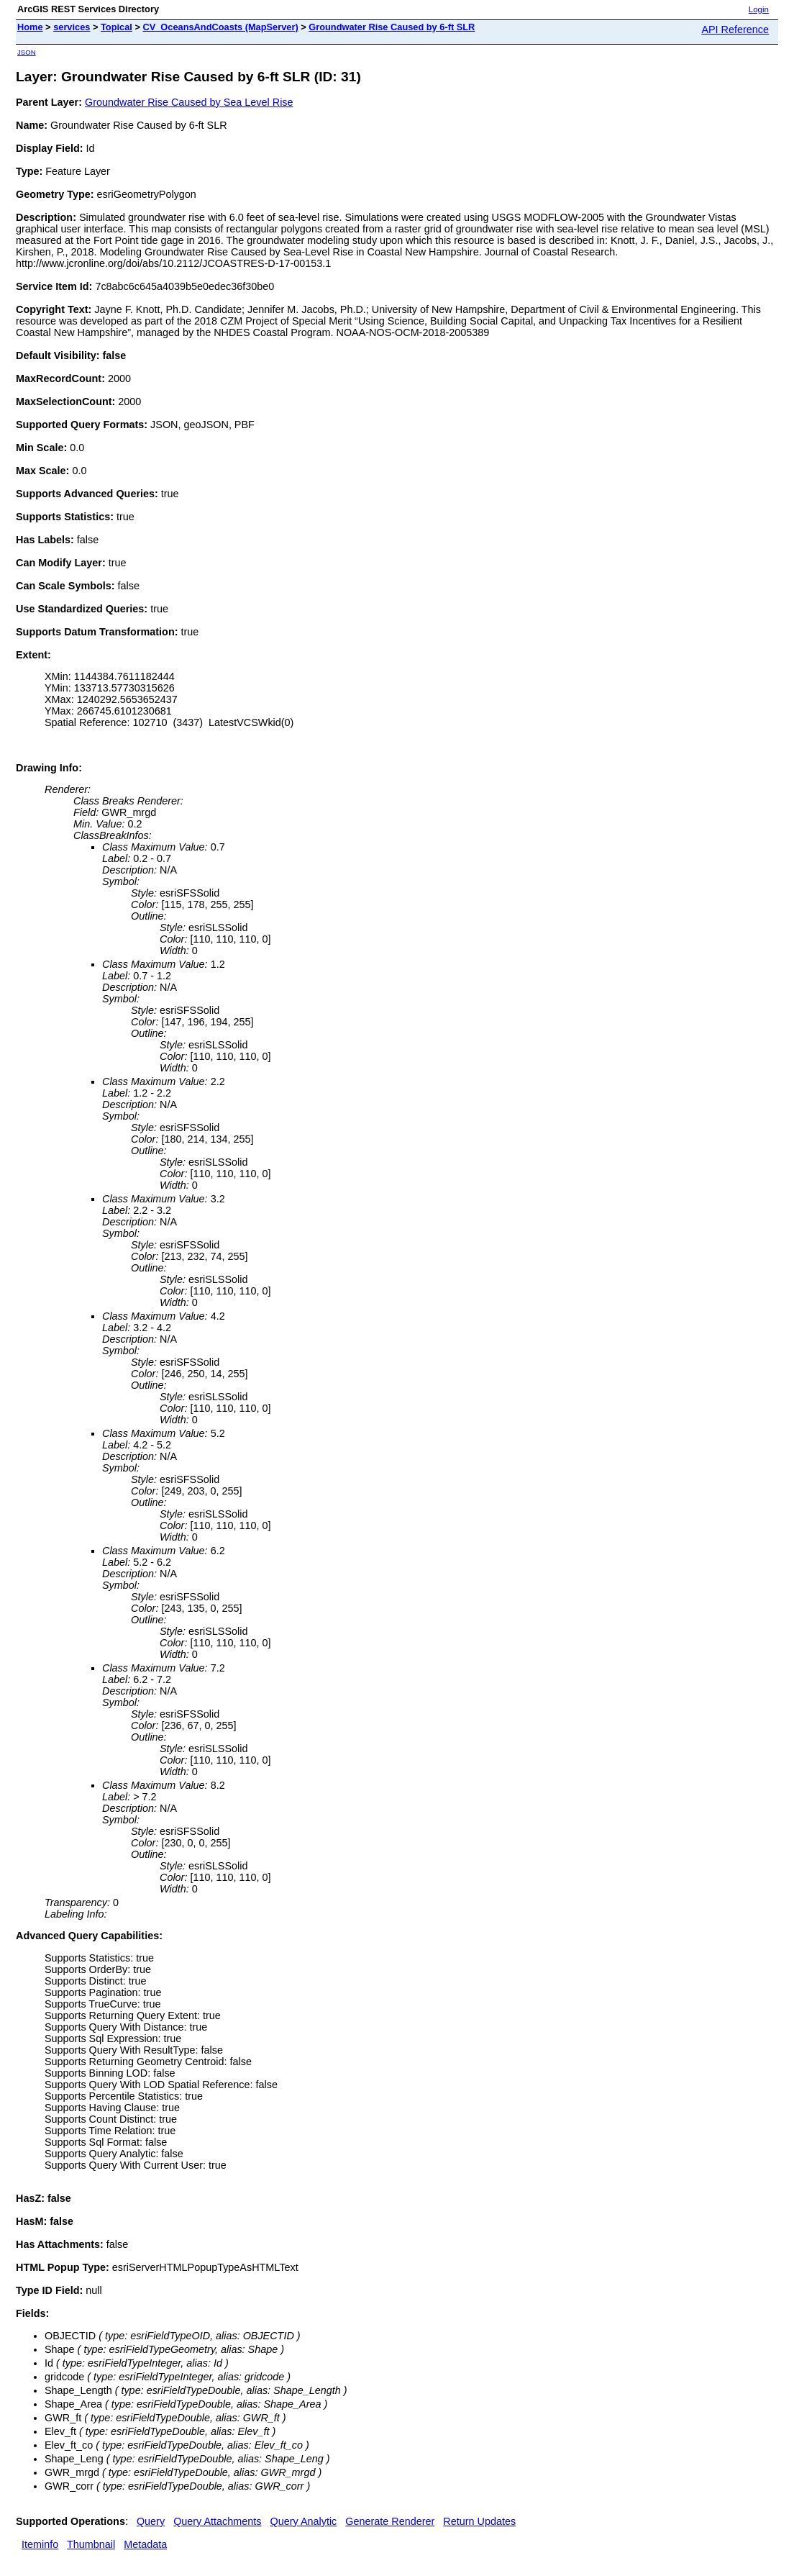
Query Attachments (217, 2521)
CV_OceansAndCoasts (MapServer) (220, 27)
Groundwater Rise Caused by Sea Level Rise (189, 102)
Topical (116, 27)
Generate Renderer (389, 2521)
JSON (26, 52)
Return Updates (479, 2521)
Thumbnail (91, 2544)
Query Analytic (303, 2521)
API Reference (735, 29)
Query (151, 2521)
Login (759, 9)
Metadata (145, 2544)
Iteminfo (40, 2544)
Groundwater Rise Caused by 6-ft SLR (392, 27)
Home (30, 27)
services (71, 27)
